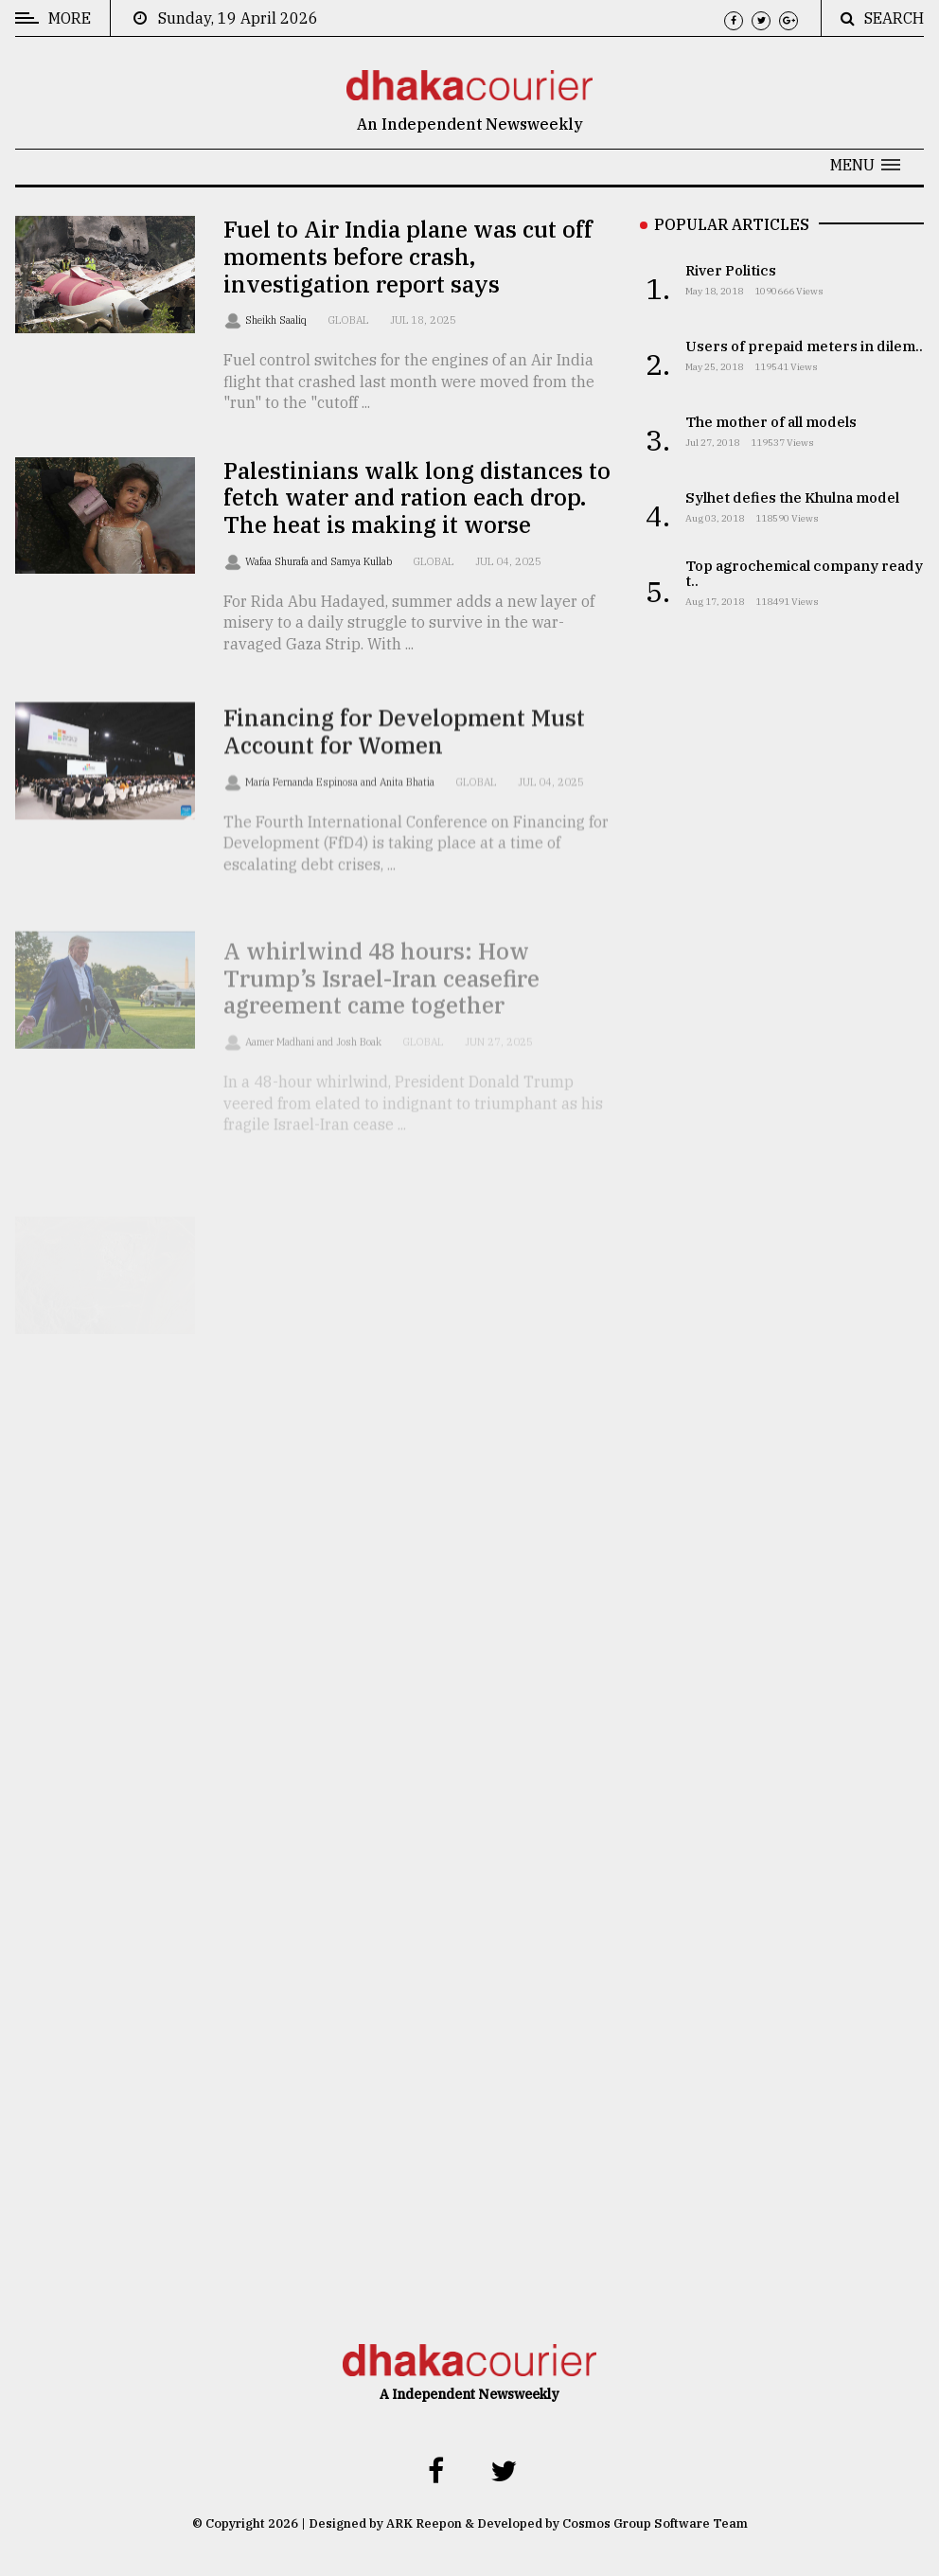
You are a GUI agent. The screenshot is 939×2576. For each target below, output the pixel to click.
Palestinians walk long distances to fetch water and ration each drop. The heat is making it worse (417, 498)
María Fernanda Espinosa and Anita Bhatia (341, 805)
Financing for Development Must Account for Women (404, 755)
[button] (865, 165)
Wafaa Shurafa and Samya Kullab (320, 561)
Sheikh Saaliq (277, 320)
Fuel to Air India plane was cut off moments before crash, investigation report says (408, 256)
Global (348, 320)
